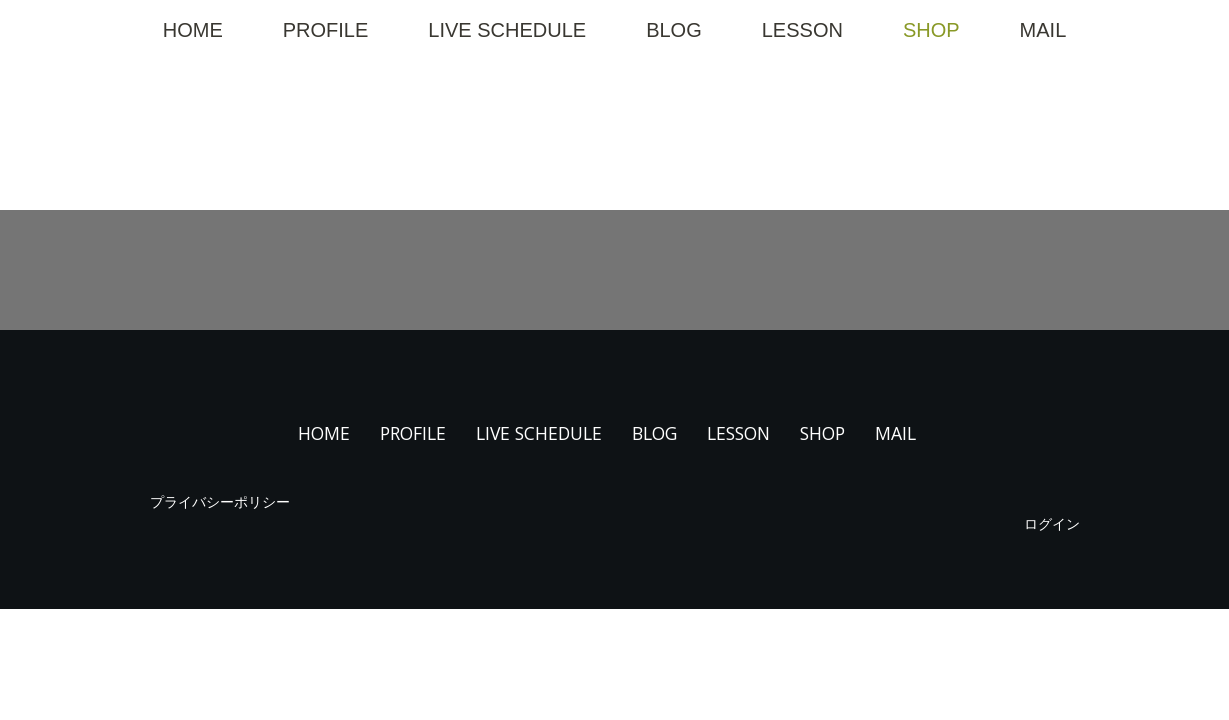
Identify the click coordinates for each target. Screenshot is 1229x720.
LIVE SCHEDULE (507, 30)
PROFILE (326, 30)
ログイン (1052, 523)
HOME (193, 30)
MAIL (1043, 30)
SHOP (931, 30)
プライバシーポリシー (220, 501)
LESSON (802, 30)
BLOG (674, 30)
